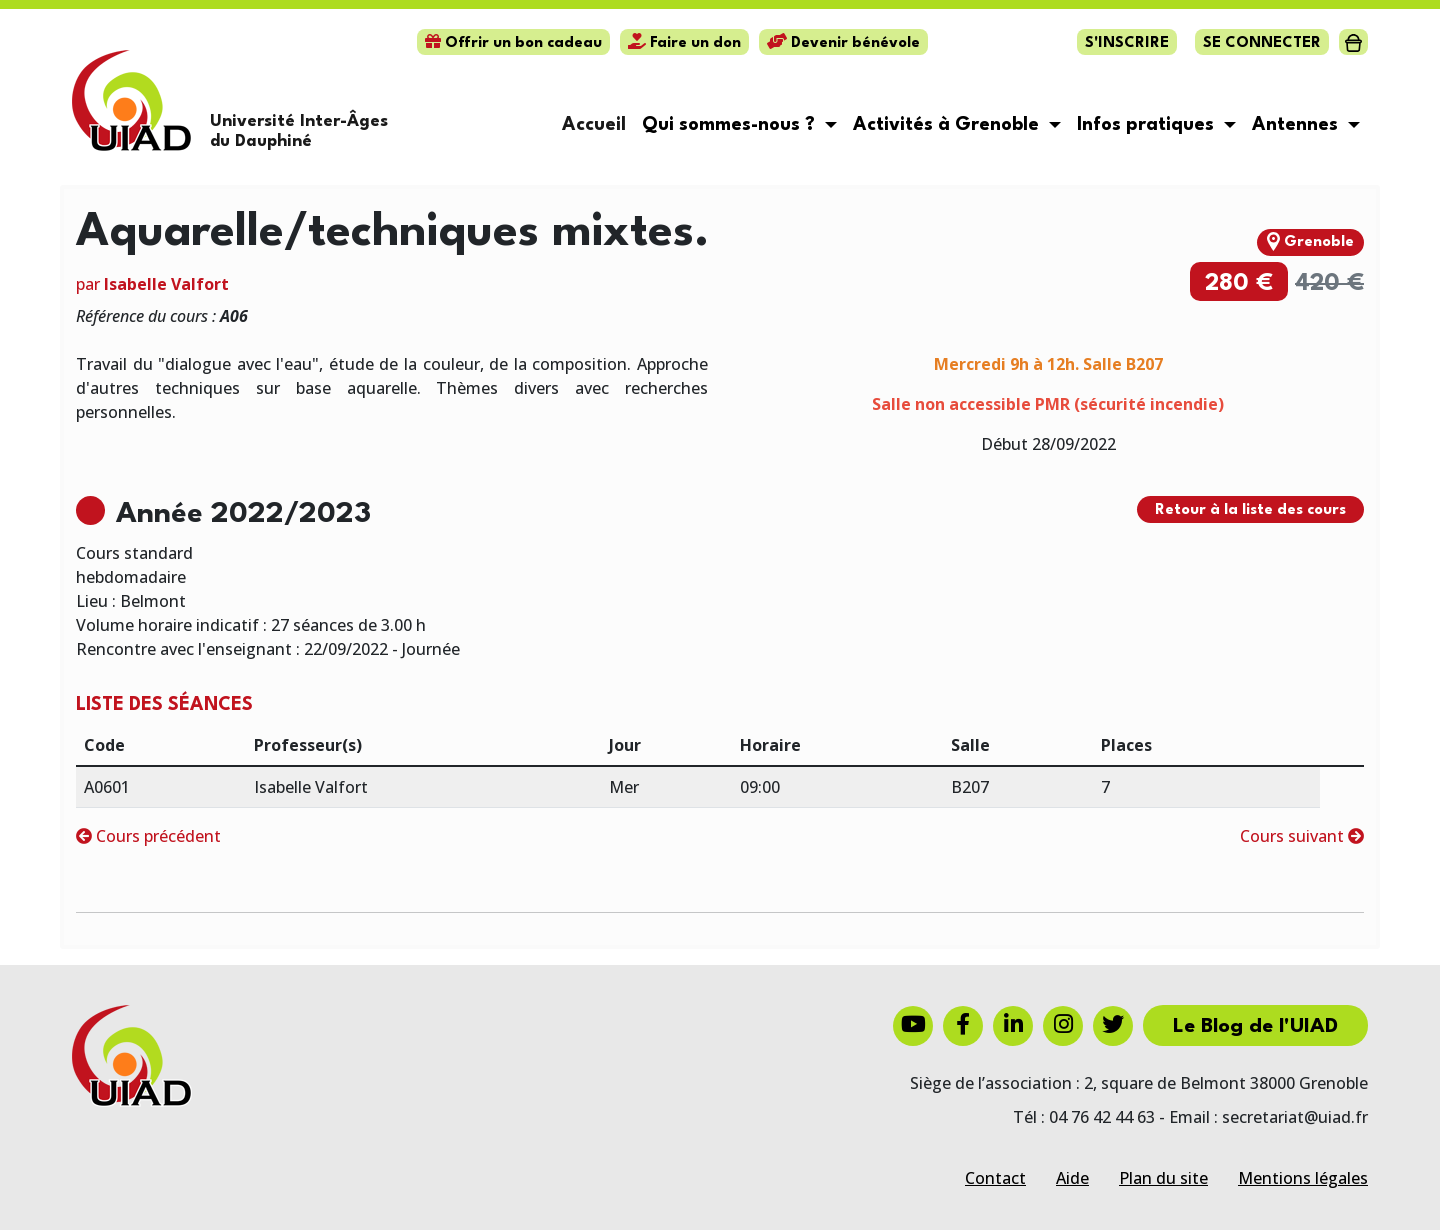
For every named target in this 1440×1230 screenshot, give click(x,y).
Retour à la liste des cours (1250, 510)
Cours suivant (1302, 836)
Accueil (594, 125)
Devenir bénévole (843, 43)
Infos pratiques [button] (1148, 125)
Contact (995, 1178)
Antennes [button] (1297, 125)
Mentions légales (1303, 1178)
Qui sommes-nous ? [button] (731, 125)
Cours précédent (148, 836)
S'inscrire (1127, 43)
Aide (1072, 1178)
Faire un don (684, 43)
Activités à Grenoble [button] (948, 125)
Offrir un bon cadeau (513, 43)
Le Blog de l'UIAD (1255, 1027)
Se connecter (1262, 43)
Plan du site (1163, 1178)
